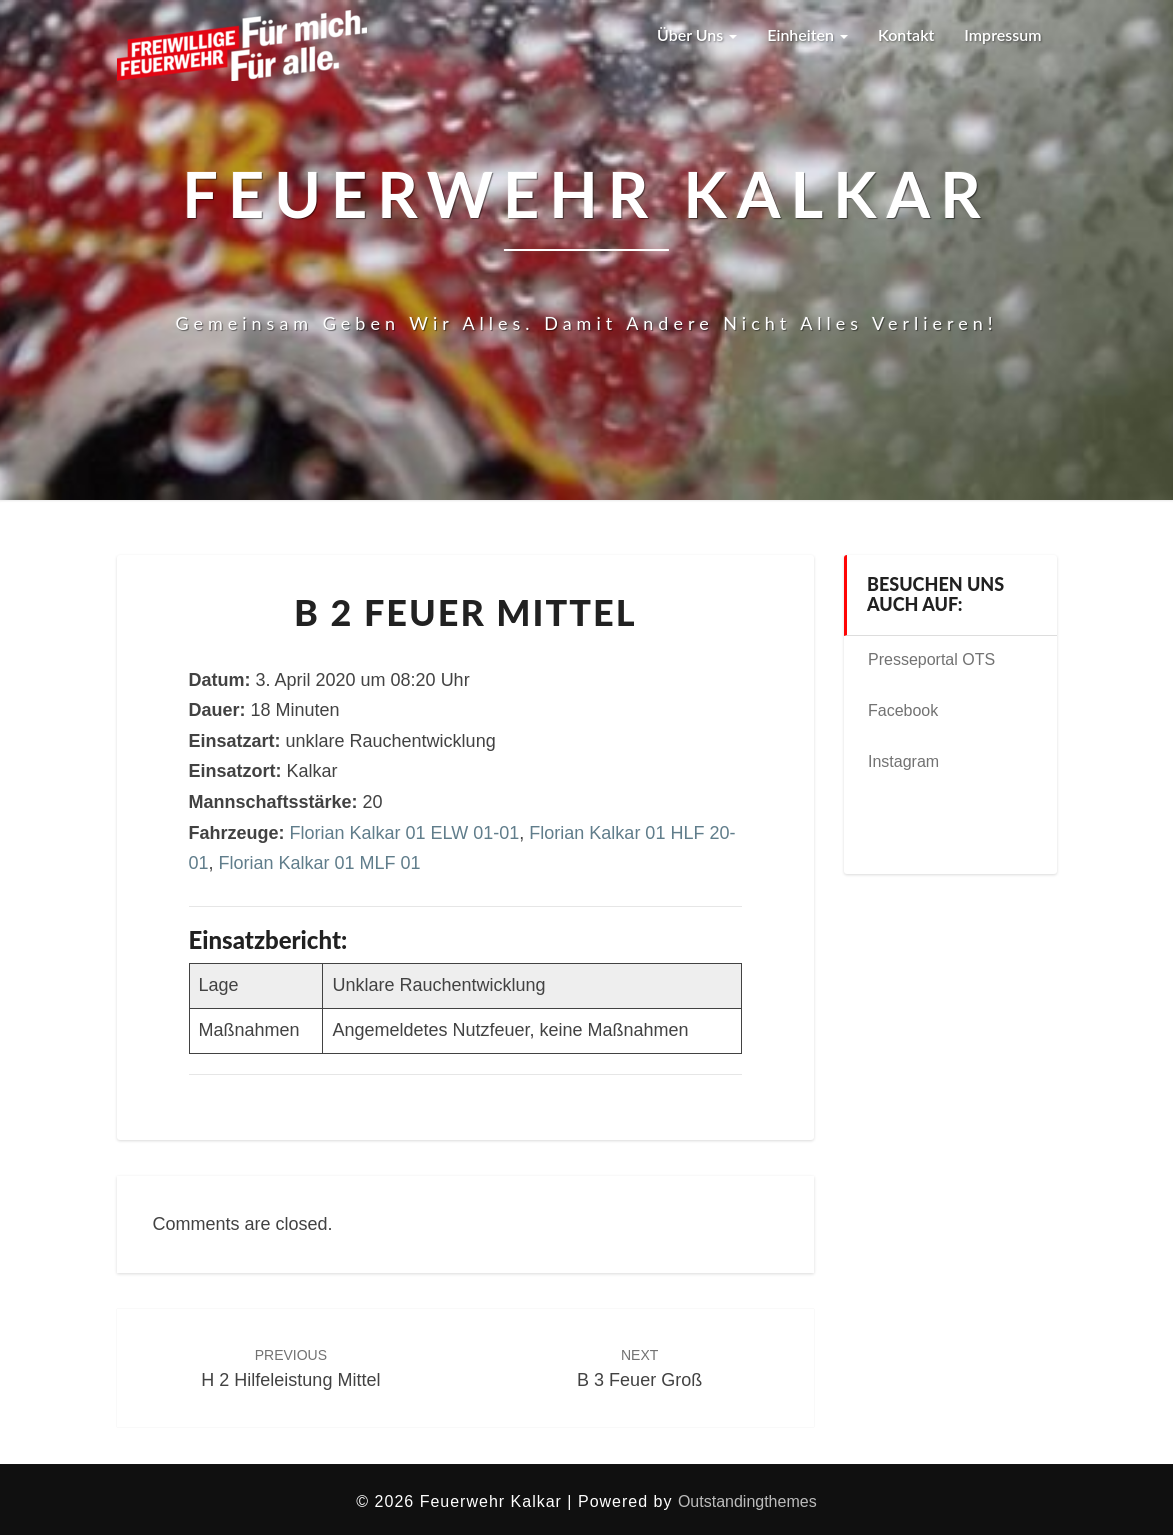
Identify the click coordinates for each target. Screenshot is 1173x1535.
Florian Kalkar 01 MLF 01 (320, 863)
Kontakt (906, 34)
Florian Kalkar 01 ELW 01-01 (405, 833)
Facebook (903, 710)
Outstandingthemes (747, 1501)
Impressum (1002, 34)
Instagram (903, 761)
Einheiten (807, 34)
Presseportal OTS (931, 659)
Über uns (697, 34)
